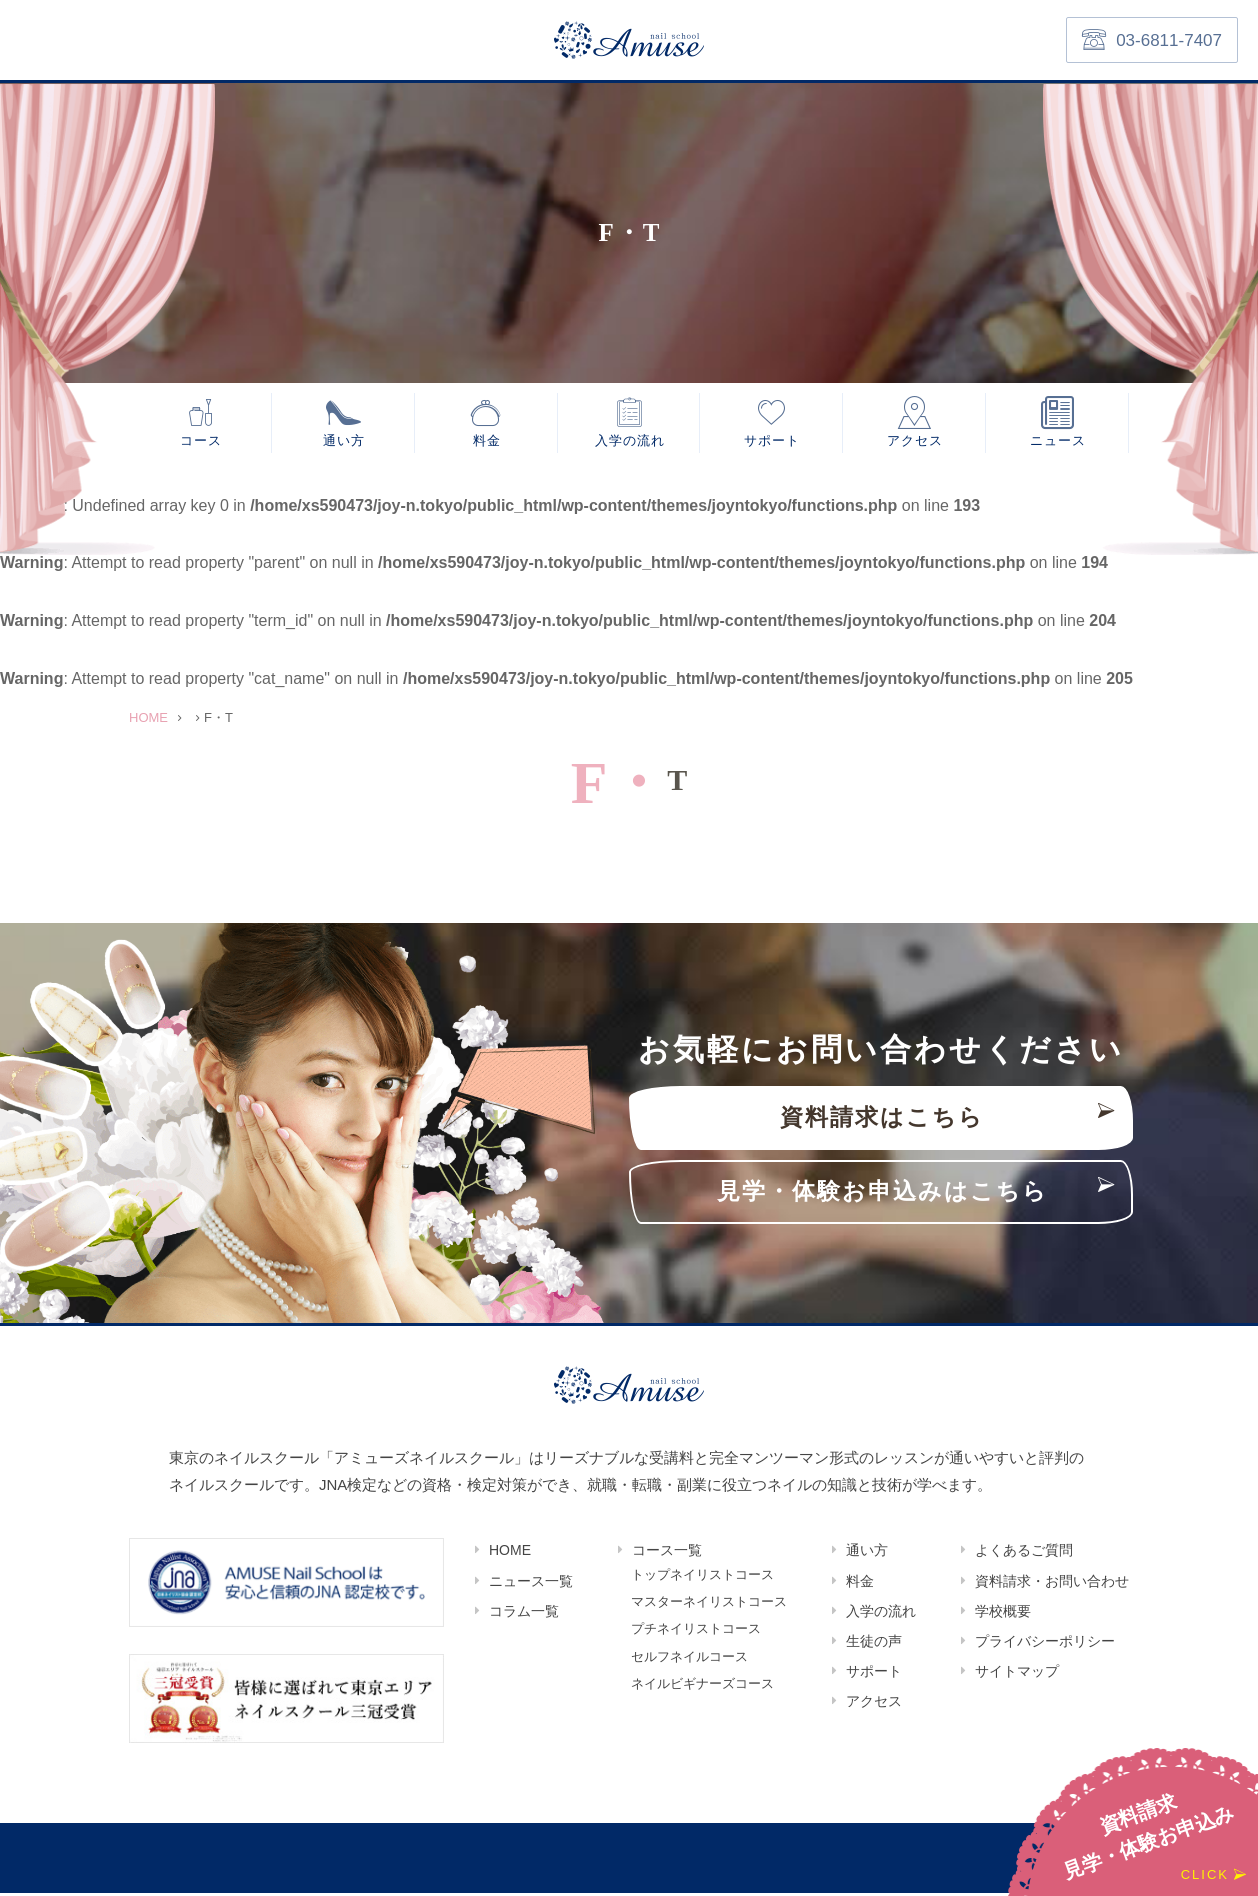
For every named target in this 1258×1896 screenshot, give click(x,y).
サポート (772, 441)
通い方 (344, 441)
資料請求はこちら (882, 1120)
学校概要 (1003, 1614)
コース (201, 441)
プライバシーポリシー (1045, 1644)
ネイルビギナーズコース (702, 1691)
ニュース (1058, 441)
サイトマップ (1017, 1674)
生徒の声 (874, 1644)
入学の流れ (630, 441)
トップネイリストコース (702, 1578)
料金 (487, 441)
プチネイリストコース (696, 1634)
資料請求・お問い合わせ (1052, 1584)
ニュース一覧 (531, 1584)
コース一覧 (667, 1553)
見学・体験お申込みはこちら (882, 1194)
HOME (510, 1553)
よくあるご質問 (1024, 1553)
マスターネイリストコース (709, 1606)
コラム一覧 (524, 1614)
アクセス (915, 441)
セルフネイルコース (689, 1663)
